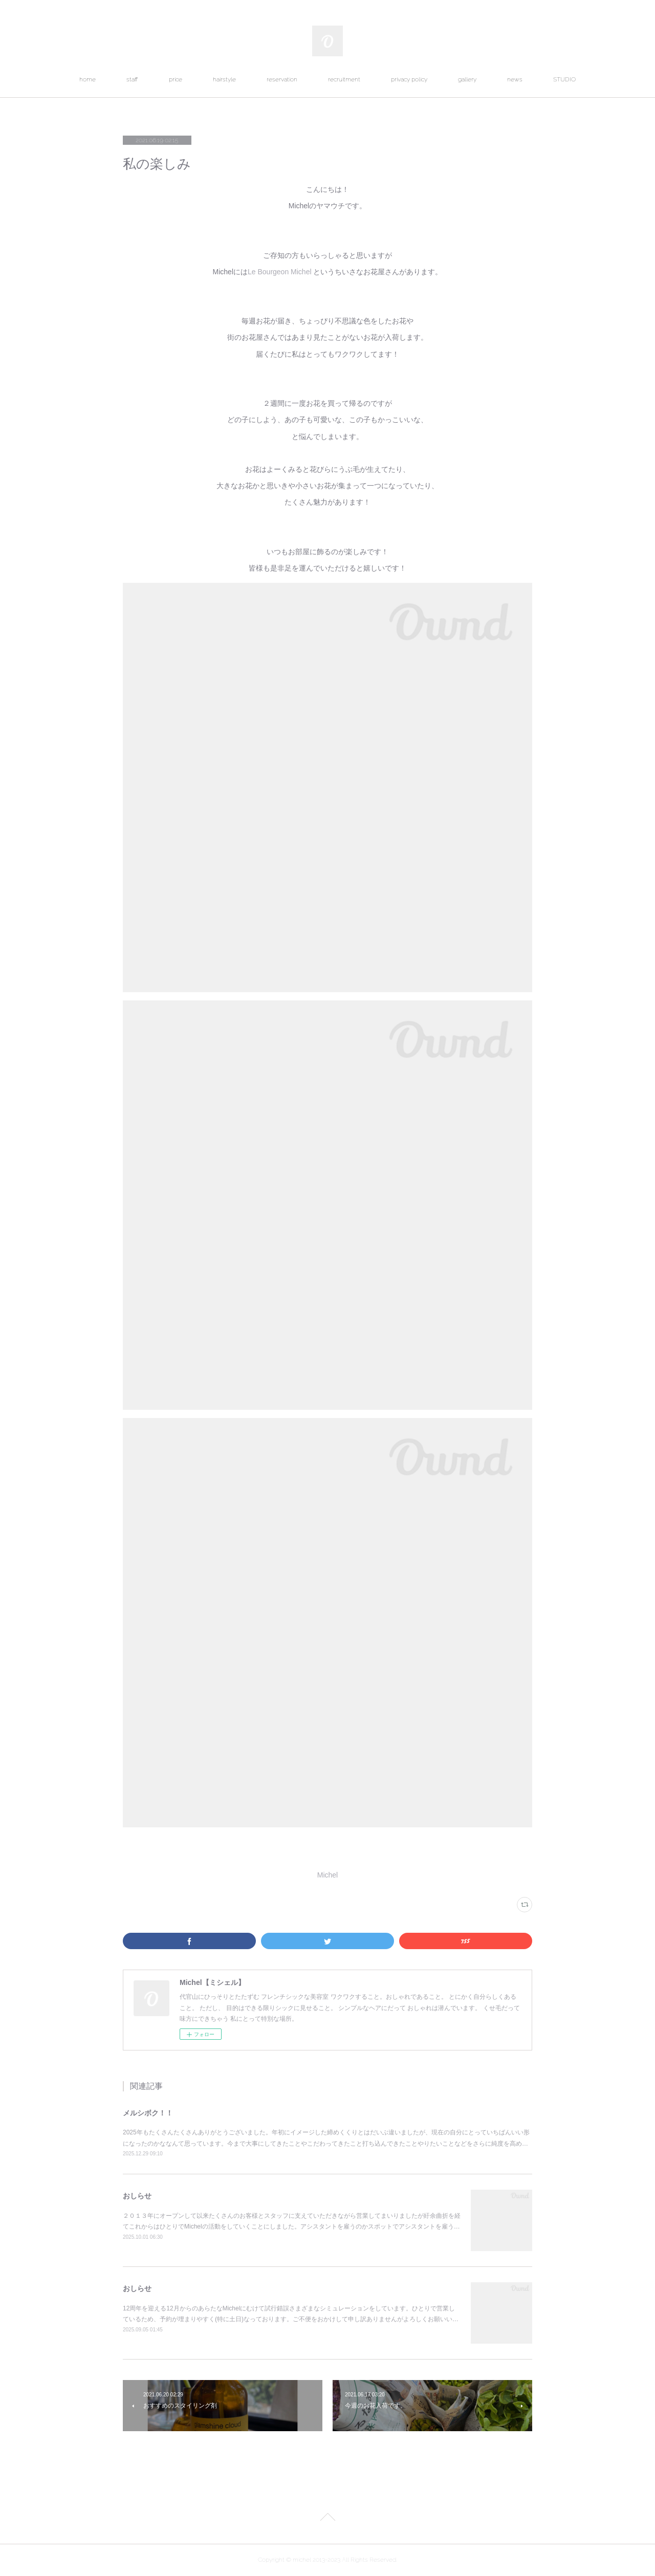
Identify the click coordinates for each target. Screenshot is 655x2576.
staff (132, 79)
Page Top (327, 2518)
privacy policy (409, 79)
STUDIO (564, 79)
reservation (282, 79)
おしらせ (137, 2196)
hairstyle (224, 79)
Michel (327, 1875)
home (87, 79)
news (514, 79)
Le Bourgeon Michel (280, 272)
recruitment (344, 79)
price (175, 79)
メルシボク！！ (148, 2113)
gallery (467, 79)
